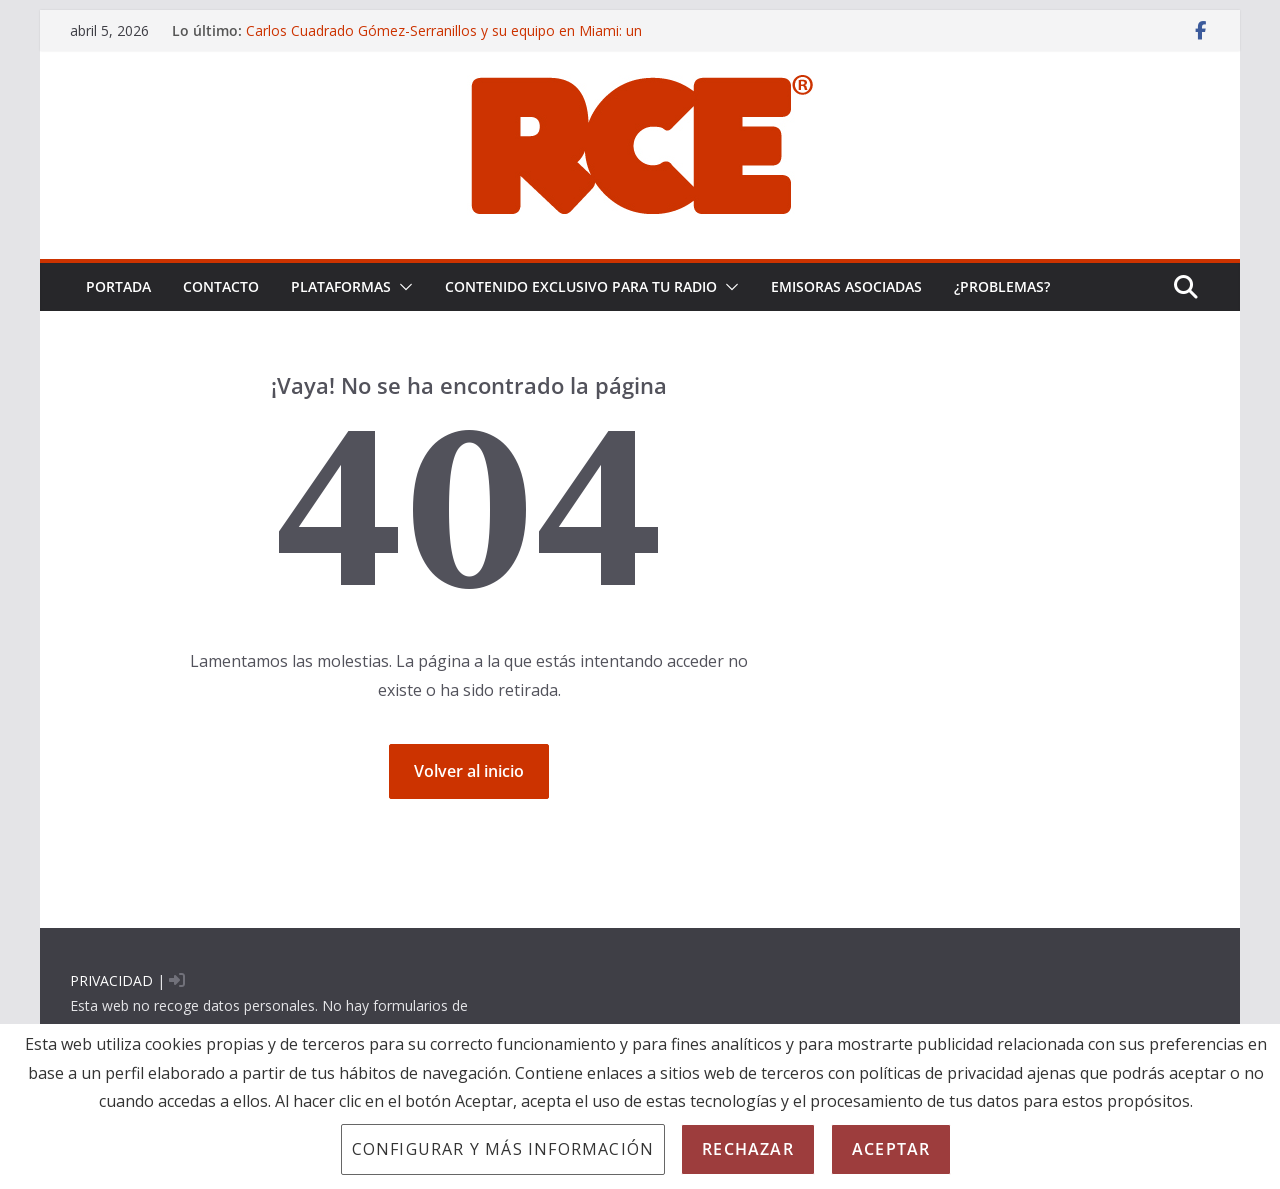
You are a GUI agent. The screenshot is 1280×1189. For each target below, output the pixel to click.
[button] (402, 287)
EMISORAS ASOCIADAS (846, 286)
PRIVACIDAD (111, 980)
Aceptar (891, 1149)
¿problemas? (1002, 286)
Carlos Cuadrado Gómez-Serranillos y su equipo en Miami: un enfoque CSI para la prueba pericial (444, 40)
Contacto (221, 286)
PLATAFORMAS (341, 286)
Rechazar (748, 1149)
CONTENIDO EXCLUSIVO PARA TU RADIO (581, 286)
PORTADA (118, 286)
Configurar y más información (503, 1149)
